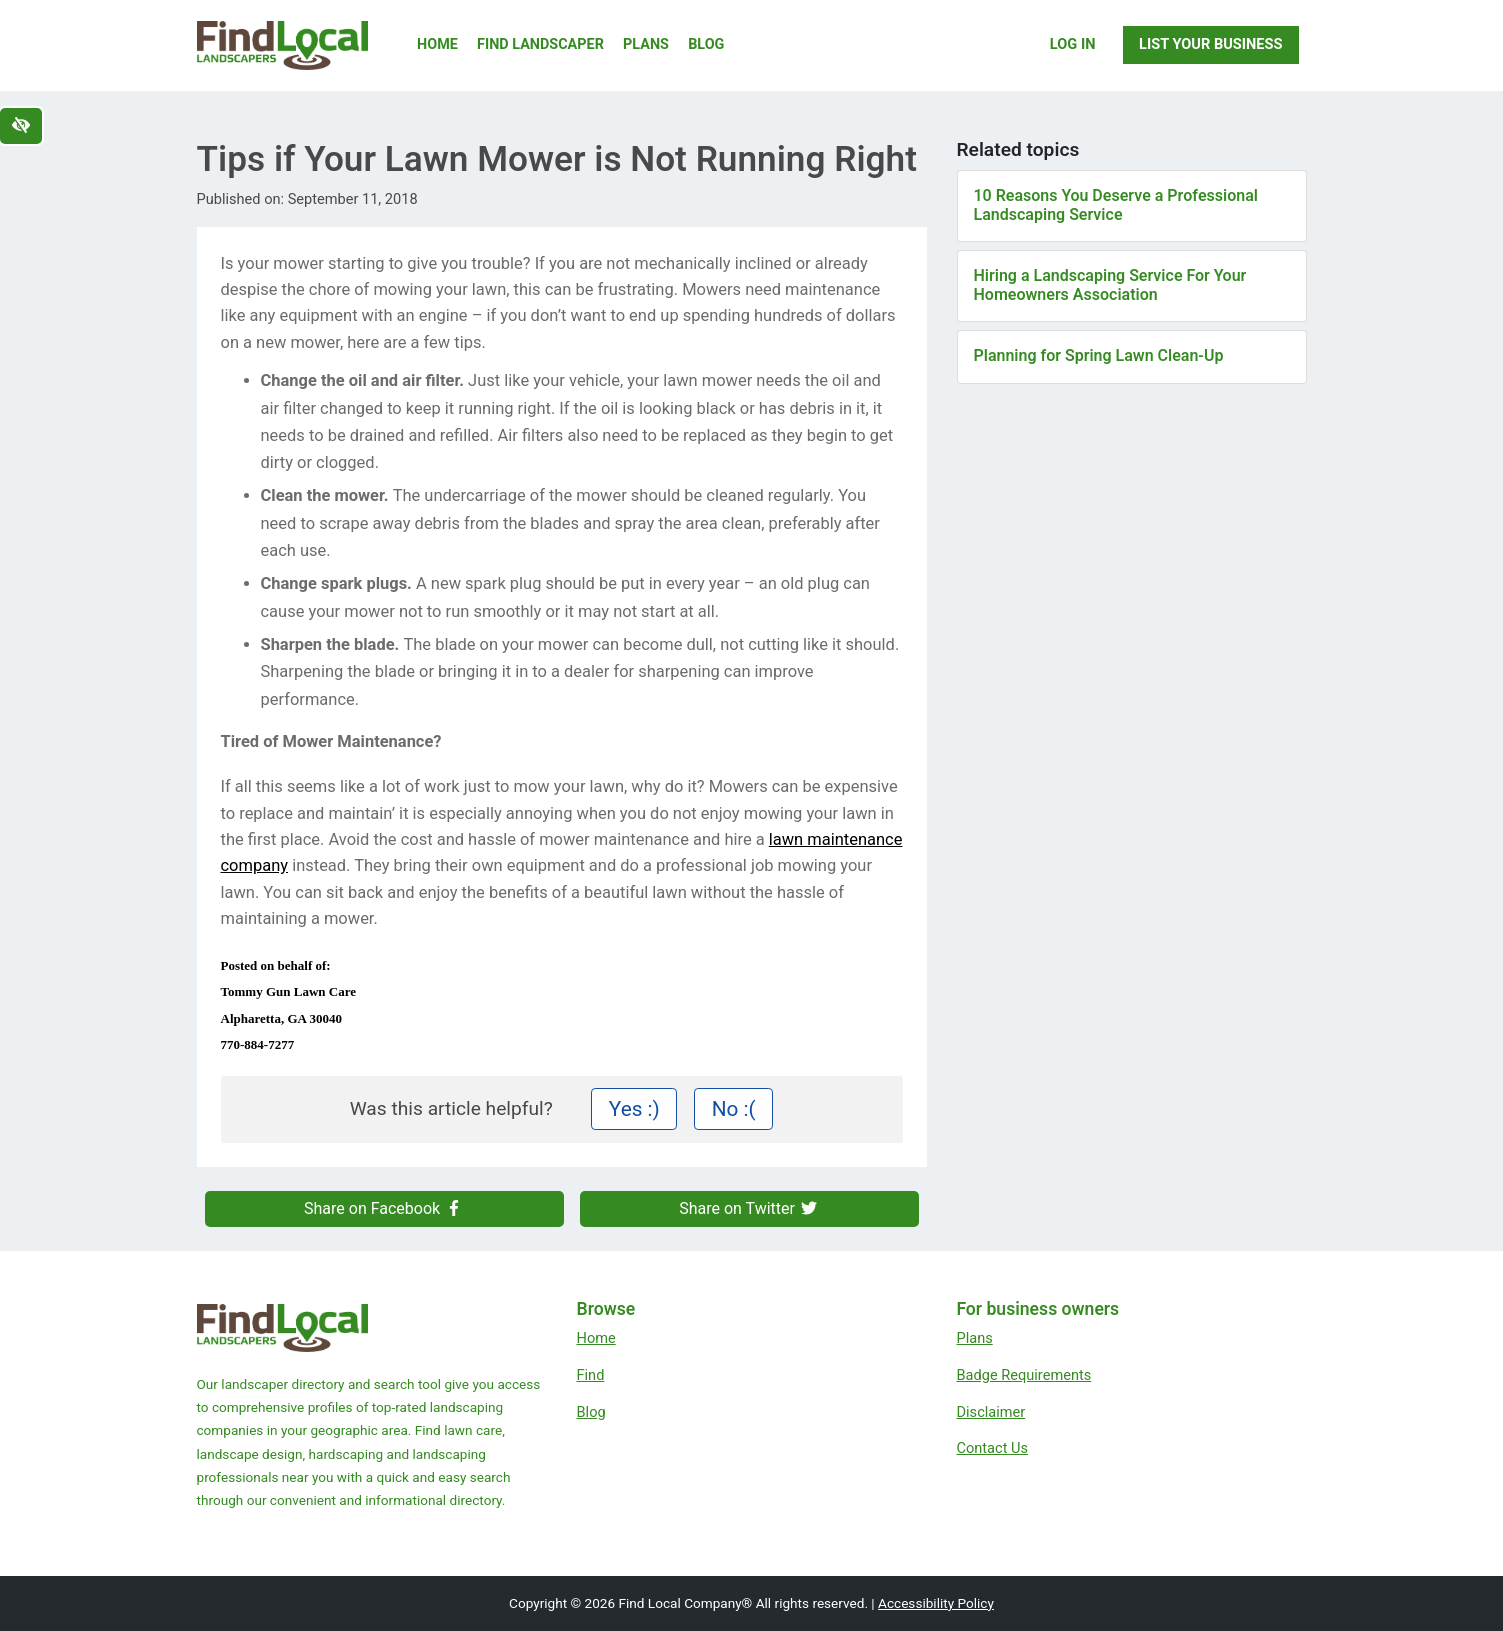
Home (437, 44)
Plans (646, 44)
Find (591, 1375)
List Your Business (1210, 44)
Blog (706, 44)
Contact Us (993, 1448)
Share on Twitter (749, 1208)
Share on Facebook (384, 1208)
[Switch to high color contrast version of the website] (21, 126)
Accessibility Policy (936, 1603)
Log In (1073, 44)
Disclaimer (991, 1412)
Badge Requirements (1024, 1375)
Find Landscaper (540, 44)
